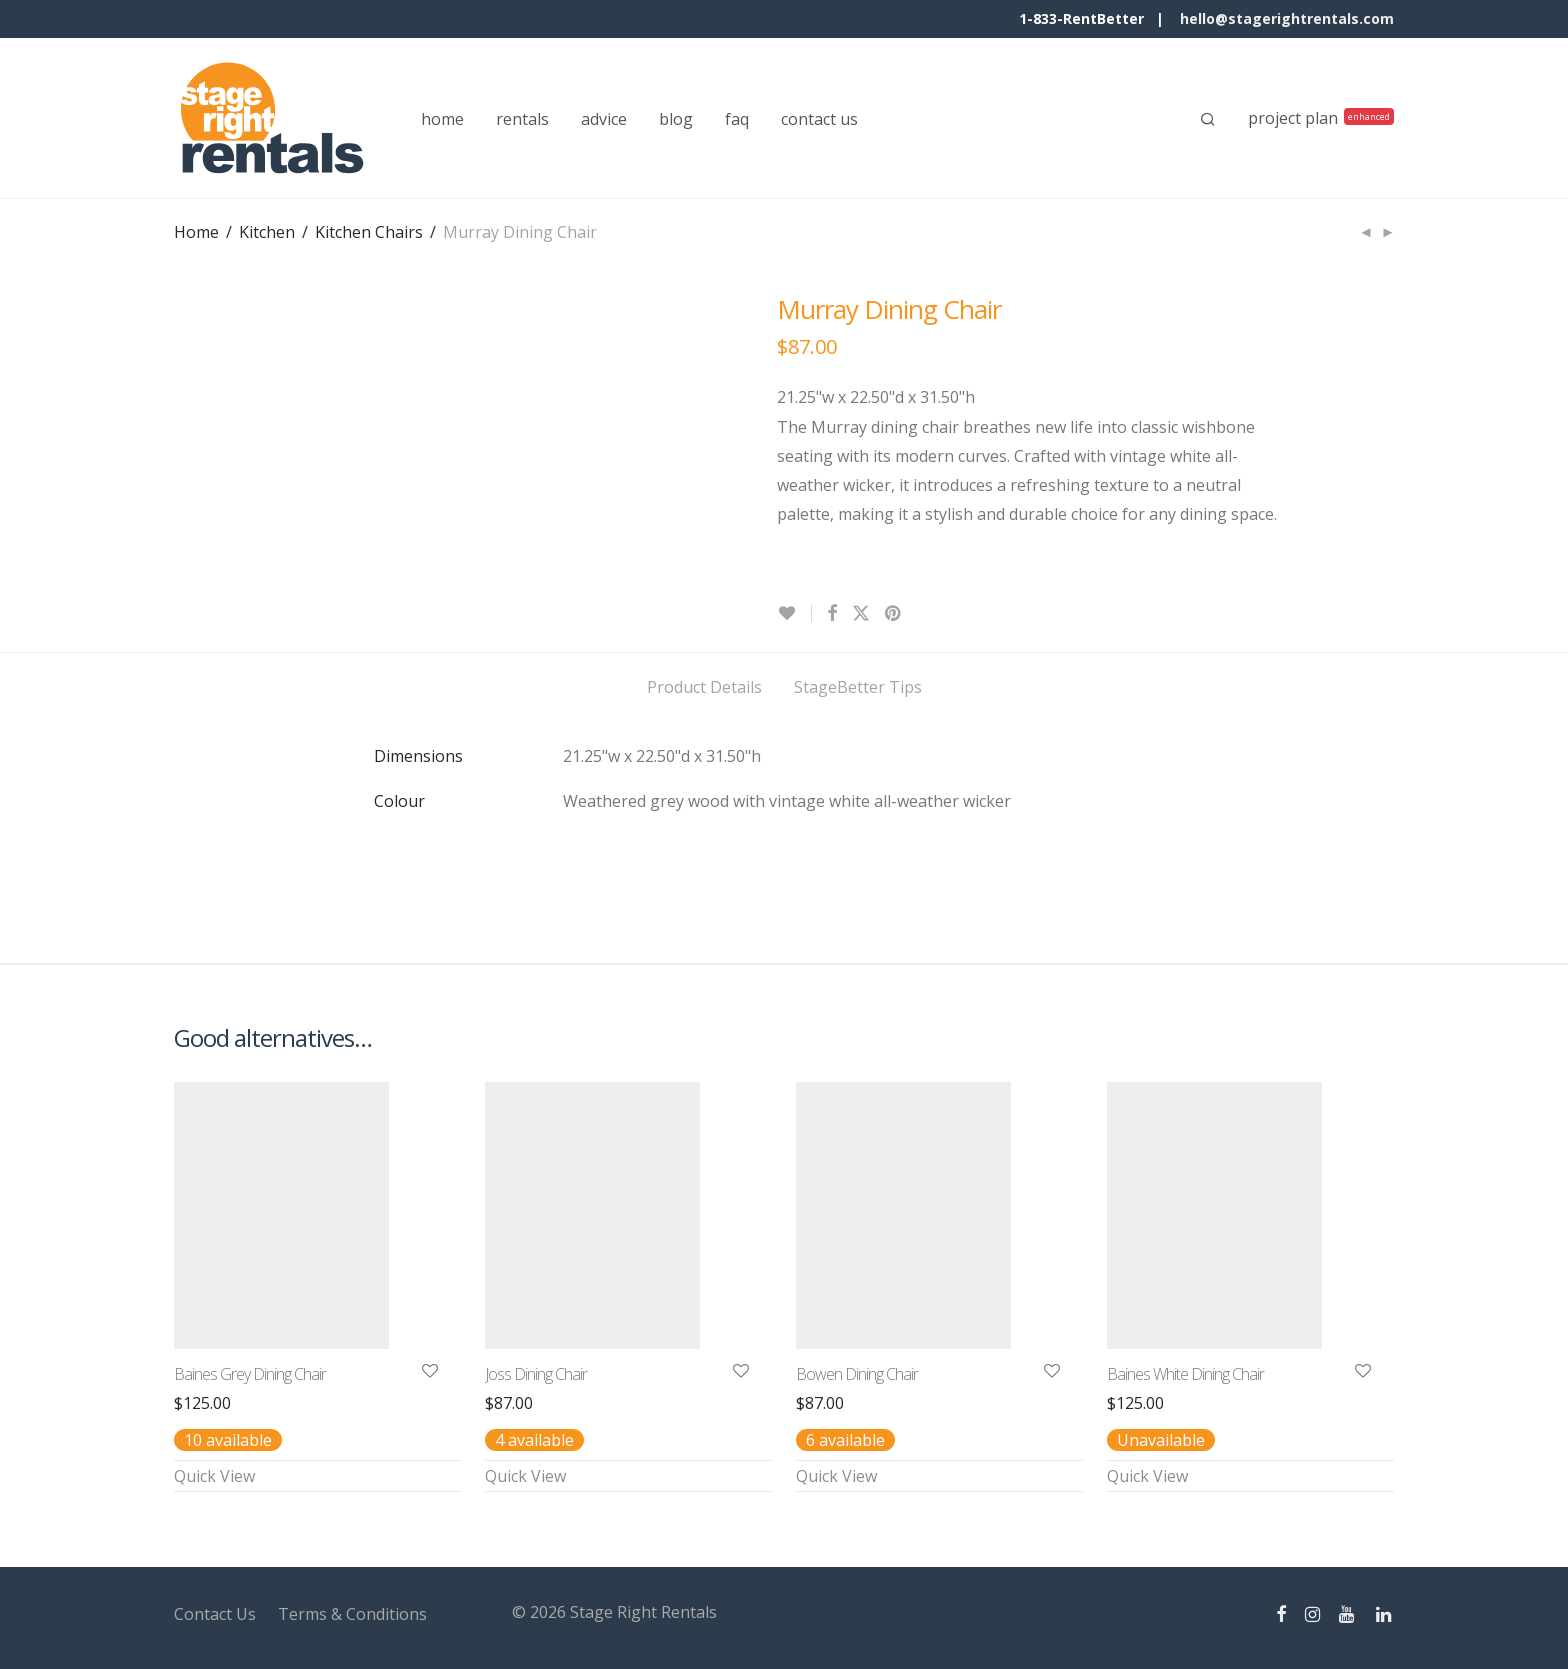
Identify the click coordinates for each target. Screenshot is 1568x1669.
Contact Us (215, 1614)
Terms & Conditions (352, 1614)
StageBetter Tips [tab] (858, 687)
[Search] (1208, 119)
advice (604, 119)
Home (196, 232)
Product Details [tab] (704, 687)
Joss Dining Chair (536, 1374)
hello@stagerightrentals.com (1287, 18)
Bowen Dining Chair (857, 1374)
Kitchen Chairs (369, 232)
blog (676, 119)
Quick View (214, 1476)
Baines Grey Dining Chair (250, 1374)
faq (737, 119)
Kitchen (267, 232)
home (442, 119)
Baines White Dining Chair (1185, 1374)
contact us (819, 119)
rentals (522, 119)
